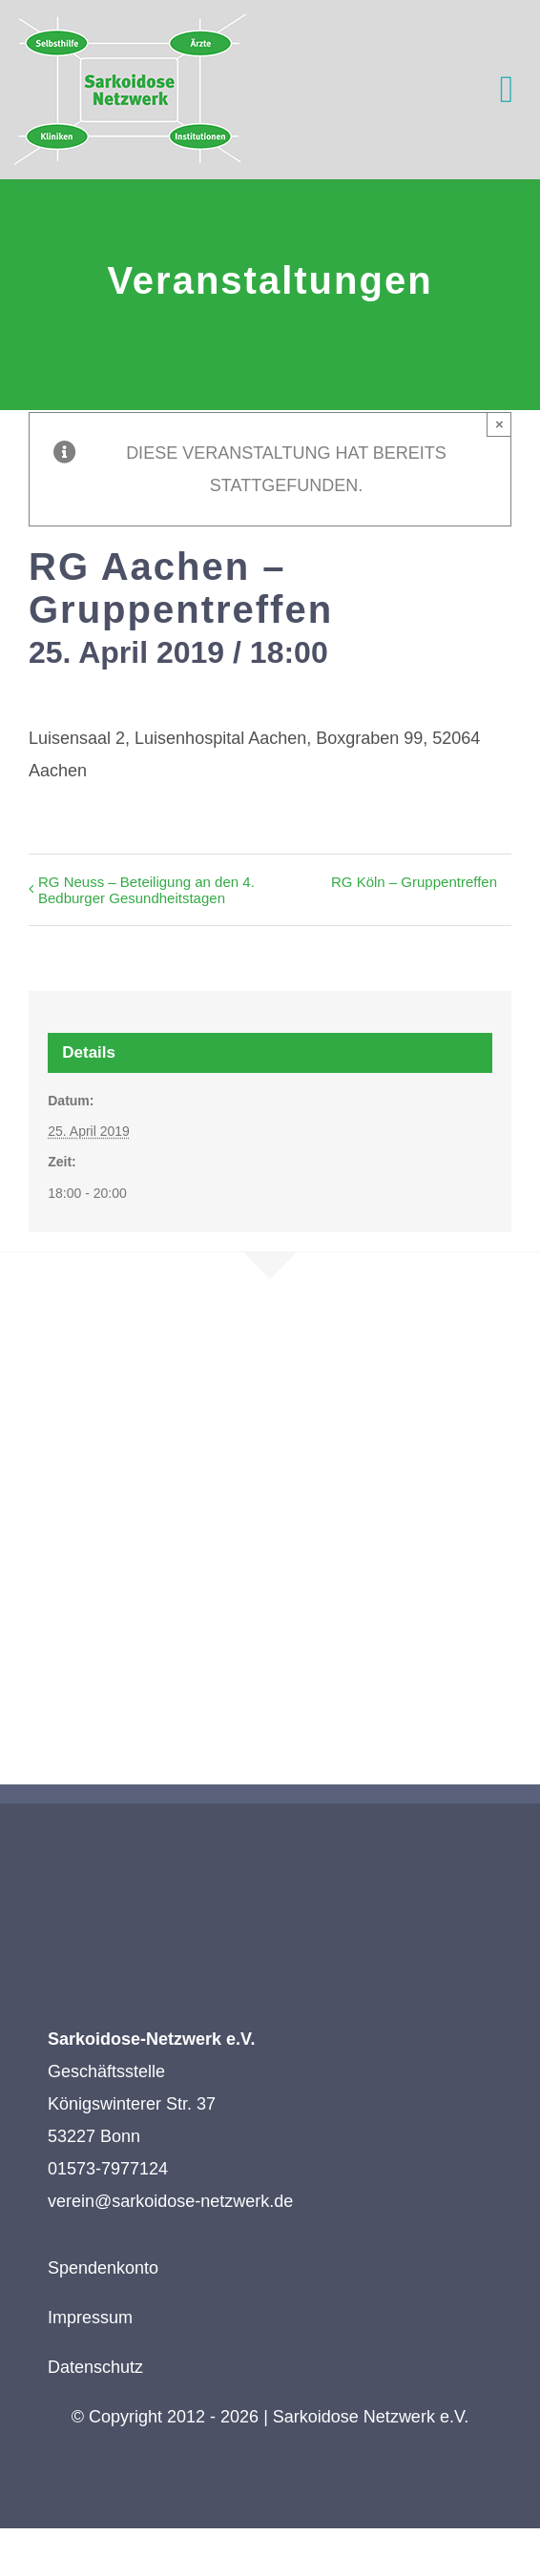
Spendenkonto (103, 2267)
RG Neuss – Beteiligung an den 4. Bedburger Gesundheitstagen (146, 890)
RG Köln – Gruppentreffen (414, 882)
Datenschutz (95, 2367)
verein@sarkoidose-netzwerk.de (170, 2201)
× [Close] (499, 424)
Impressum (90, 2317)
